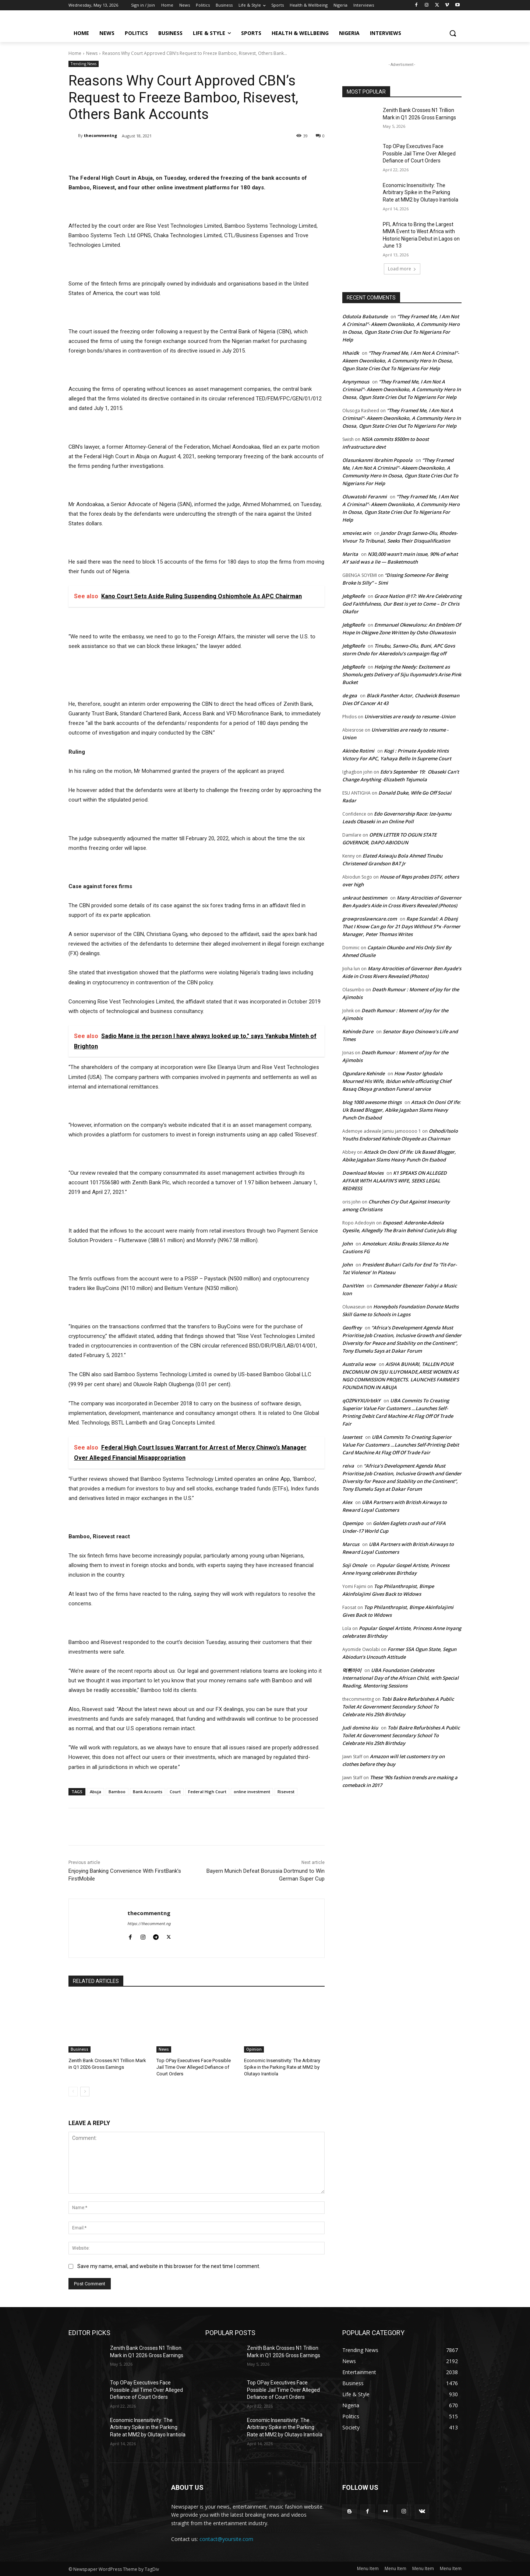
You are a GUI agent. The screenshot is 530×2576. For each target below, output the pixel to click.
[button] (453, 33)
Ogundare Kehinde (363, 1073)
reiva (348, 1465)
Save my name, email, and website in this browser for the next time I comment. (168, 2266)
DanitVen (353, 1285)
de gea (349, 695)
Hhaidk (350, 353)
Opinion (254, 2049)
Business (79, 2049)
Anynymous (355, 381)
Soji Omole (354, 1565)
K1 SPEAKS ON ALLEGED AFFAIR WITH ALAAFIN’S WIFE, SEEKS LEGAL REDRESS (394, 1181)
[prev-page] (73, 2091)
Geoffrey (352, 1327)
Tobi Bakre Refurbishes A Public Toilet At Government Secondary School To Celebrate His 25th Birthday (398, 1707)
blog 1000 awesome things (372, 1102)
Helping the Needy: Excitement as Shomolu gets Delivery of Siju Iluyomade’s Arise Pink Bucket (401, 674)
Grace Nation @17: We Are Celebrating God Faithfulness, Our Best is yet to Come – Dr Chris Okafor (402, 604)
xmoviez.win (356, 533)
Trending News (83, 64)
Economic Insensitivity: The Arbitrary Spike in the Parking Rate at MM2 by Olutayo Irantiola (282, 2067)
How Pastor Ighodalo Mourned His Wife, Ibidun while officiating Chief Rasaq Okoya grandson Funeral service (396, 1081)
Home (74, 53)
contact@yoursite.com (226, 2538)
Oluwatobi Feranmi (364, 496)
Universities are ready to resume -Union (409, 716)
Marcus (350, 1544)
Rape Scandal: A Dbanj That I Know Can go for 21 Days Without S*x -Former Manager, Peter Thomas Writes (401, 926)
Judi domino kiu (360, 1727)
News (92, 53)
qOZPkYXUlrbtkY (361, 1400)
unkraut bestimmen (364, 897)
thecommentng (100, 135)
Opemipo (352, 1523)
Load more (402, 269)
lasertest (352, 1437)
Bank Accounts (147, 1791)
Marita (350, 554)
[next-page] (84, 2091)
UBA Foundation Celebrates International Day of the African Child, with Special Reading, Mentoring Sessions (400, 1678)
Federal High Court (207, 1791)
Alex (347, 1502)
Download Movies (363, 1173)
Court (175, 1791)
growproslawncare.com (369, 918)
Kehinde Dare (357, 1031)
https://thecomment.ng (148, 1923)
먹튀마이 (351, 1670)
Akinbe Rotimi (358, 750)
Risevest (286, 1791)
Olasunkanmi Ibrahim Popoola (377, 460)
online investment (252, 1791)
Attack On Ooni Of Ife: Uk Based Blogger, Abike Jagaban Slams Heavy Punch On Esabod (401, 1110)
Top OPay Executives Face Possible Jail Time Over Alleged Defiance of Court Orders (193, 2067)
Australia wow (359, 1364)
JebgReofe (353, 596)
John (347, 1243)
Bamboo (117, 1791)
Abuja (95, 1791)
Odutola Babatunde (365, 316)
